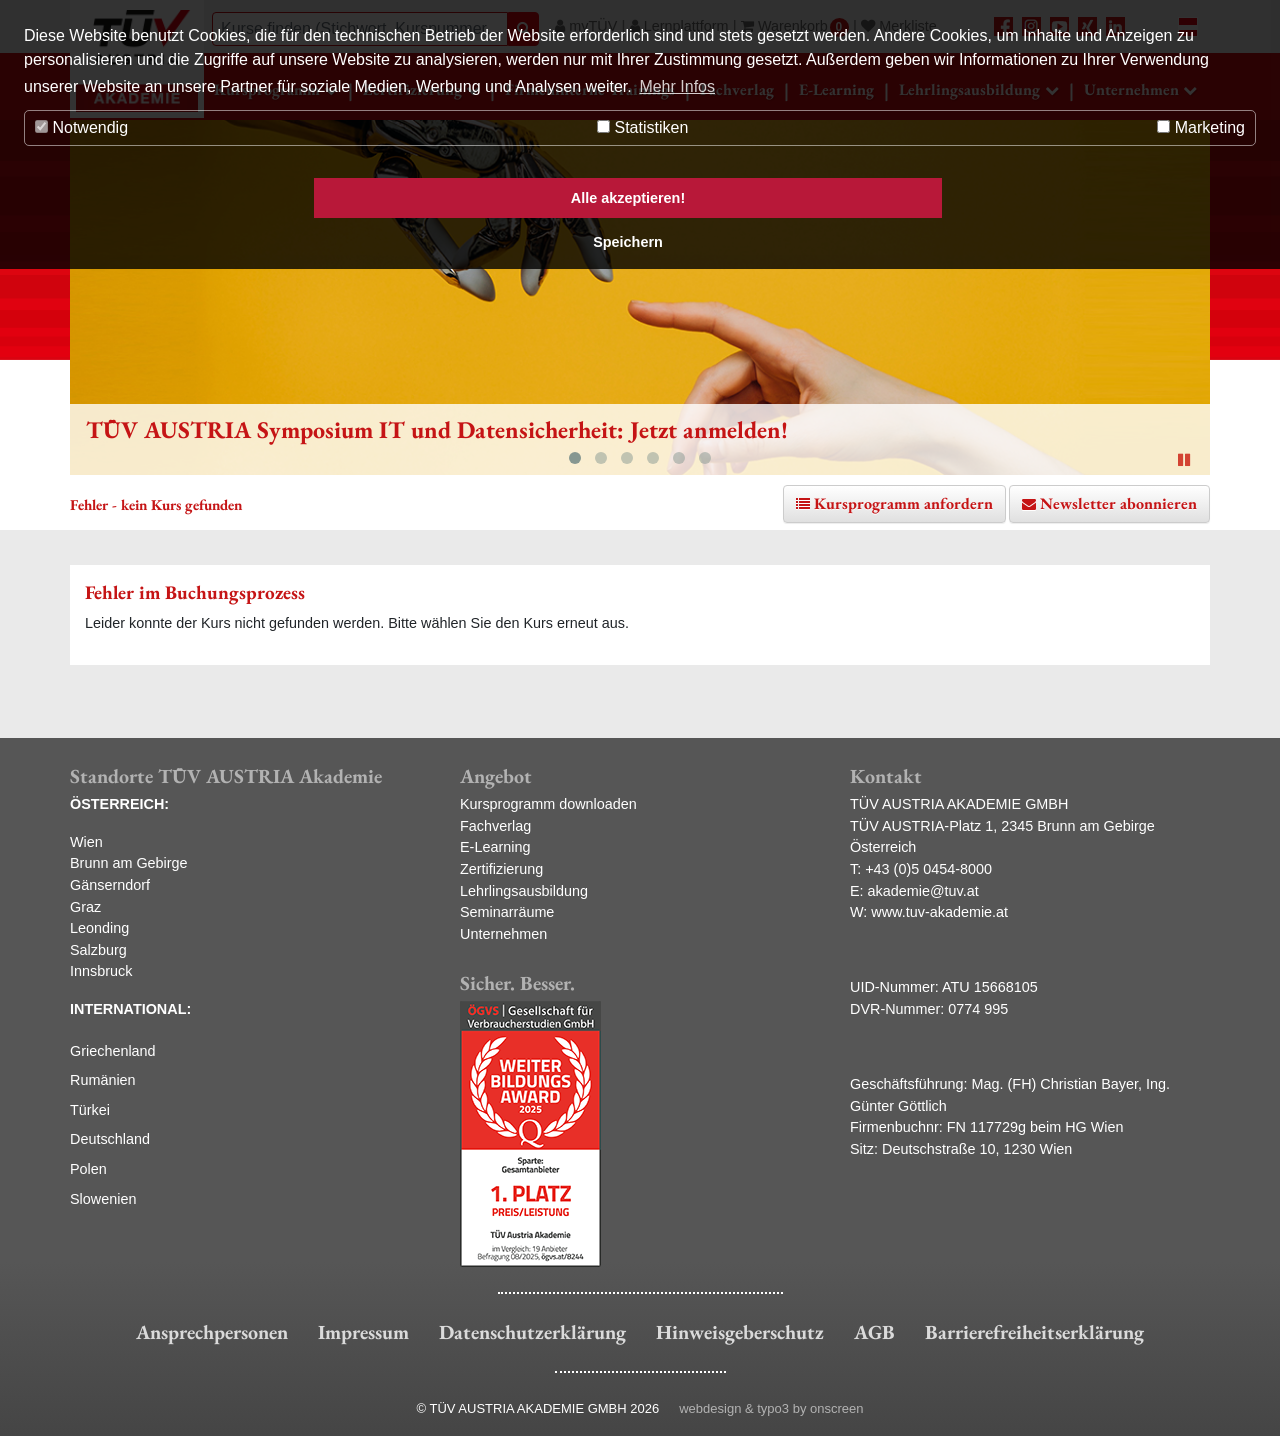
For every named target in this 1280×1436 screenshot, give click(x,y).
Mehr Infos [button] (677, 86)
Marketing (1201, 127)
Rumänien (103, 1080)
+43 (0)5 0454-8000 (928, 869)
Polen (88, 1169)
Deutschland (110, 1139)
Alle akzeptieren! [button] (628, 198)
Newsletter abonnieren (1118, 503)
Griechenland (113, 1051)
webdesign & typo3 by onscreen (771, 1408)
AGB (874, 1332)
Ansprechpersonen (212, 1332)
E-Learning (495, 847)
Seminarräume (507, 912)
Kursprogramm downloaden (548, 804)
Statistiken (642, 127)
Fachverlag (495, 826)
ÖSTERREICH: (119, 804)
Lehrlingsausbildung (524, 891)
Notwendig (81, 127)
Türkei (90, 1110)
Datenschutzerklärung (532, 1332)
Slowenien (103, 1199)
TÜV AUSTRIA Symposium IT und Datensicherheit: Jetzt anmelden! (437, 429)
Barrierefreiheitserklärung (1034, 1332)
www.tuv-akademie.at (939, 912)
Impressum (363, 1332)
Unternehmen (503, 934)
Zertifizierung (501, 869)
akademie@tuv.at (923, 891)
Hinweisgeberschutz (740, 1332)
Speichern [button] (628, 242)
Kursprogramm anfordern (903, 503)
